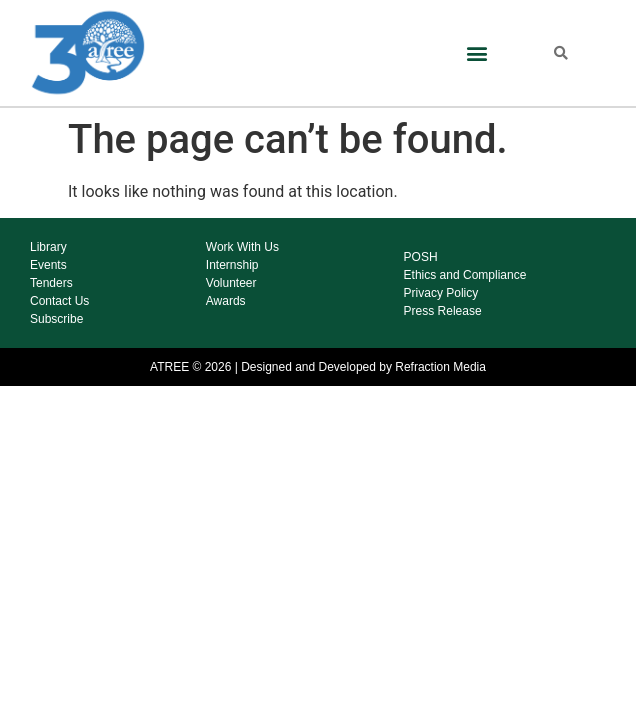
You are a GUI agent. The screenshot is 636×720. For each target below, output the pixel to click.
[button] (476, 52)
